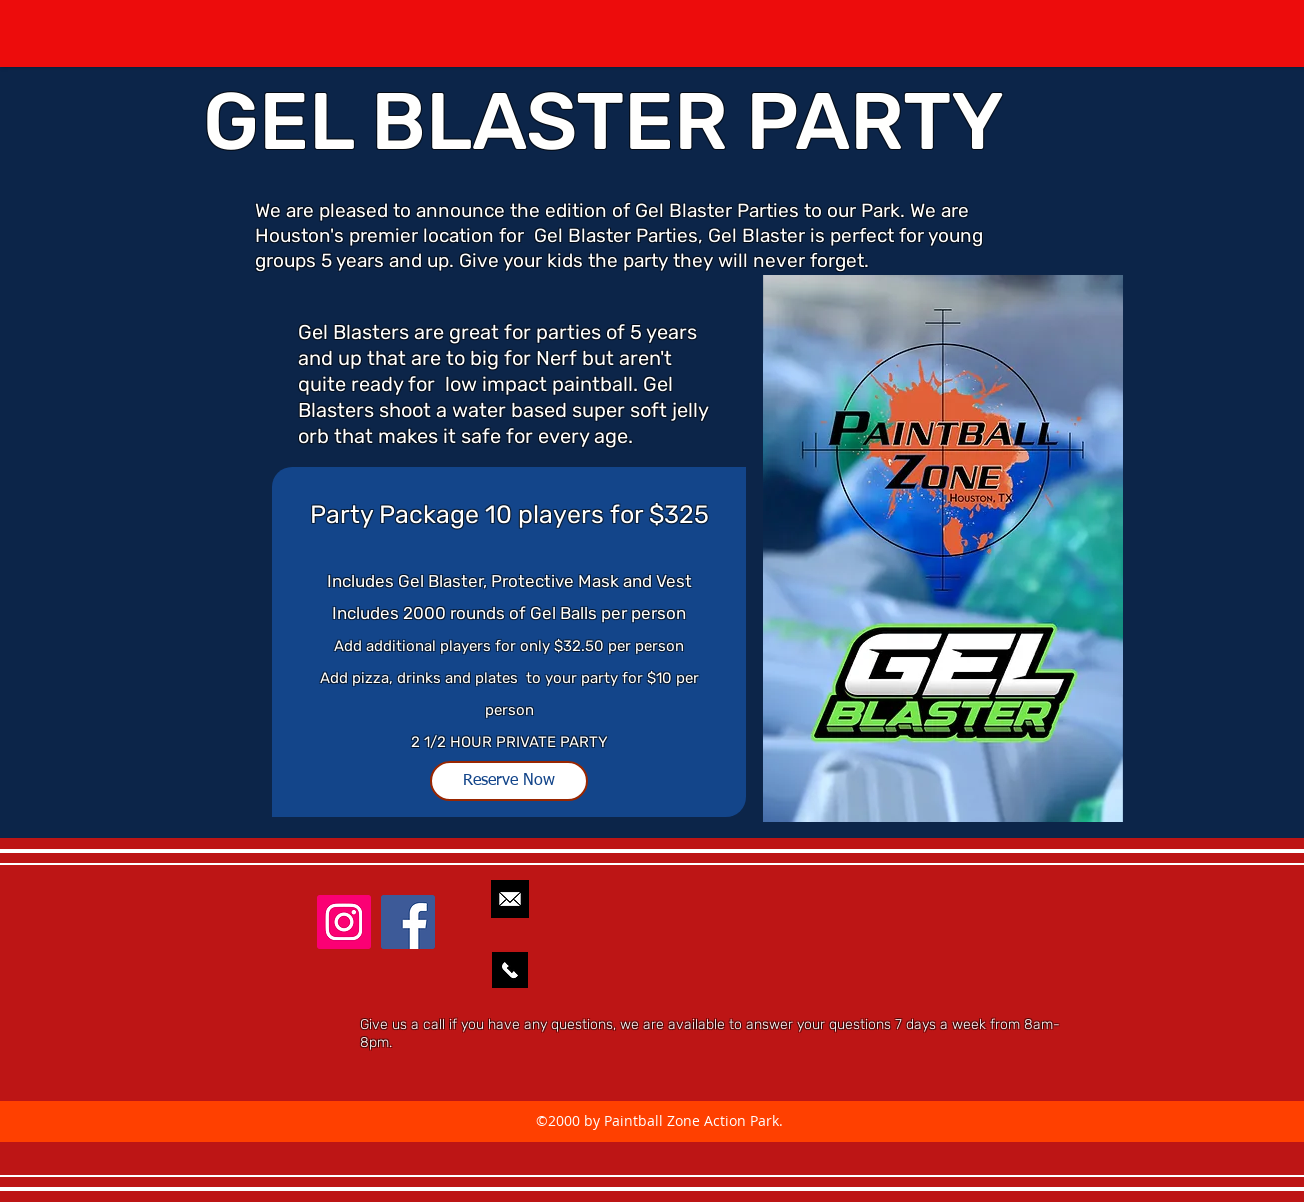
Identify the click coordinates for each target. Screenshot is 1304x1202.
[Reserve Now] (509, 781)
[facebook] (408, 922)
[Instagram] (344, 922)
